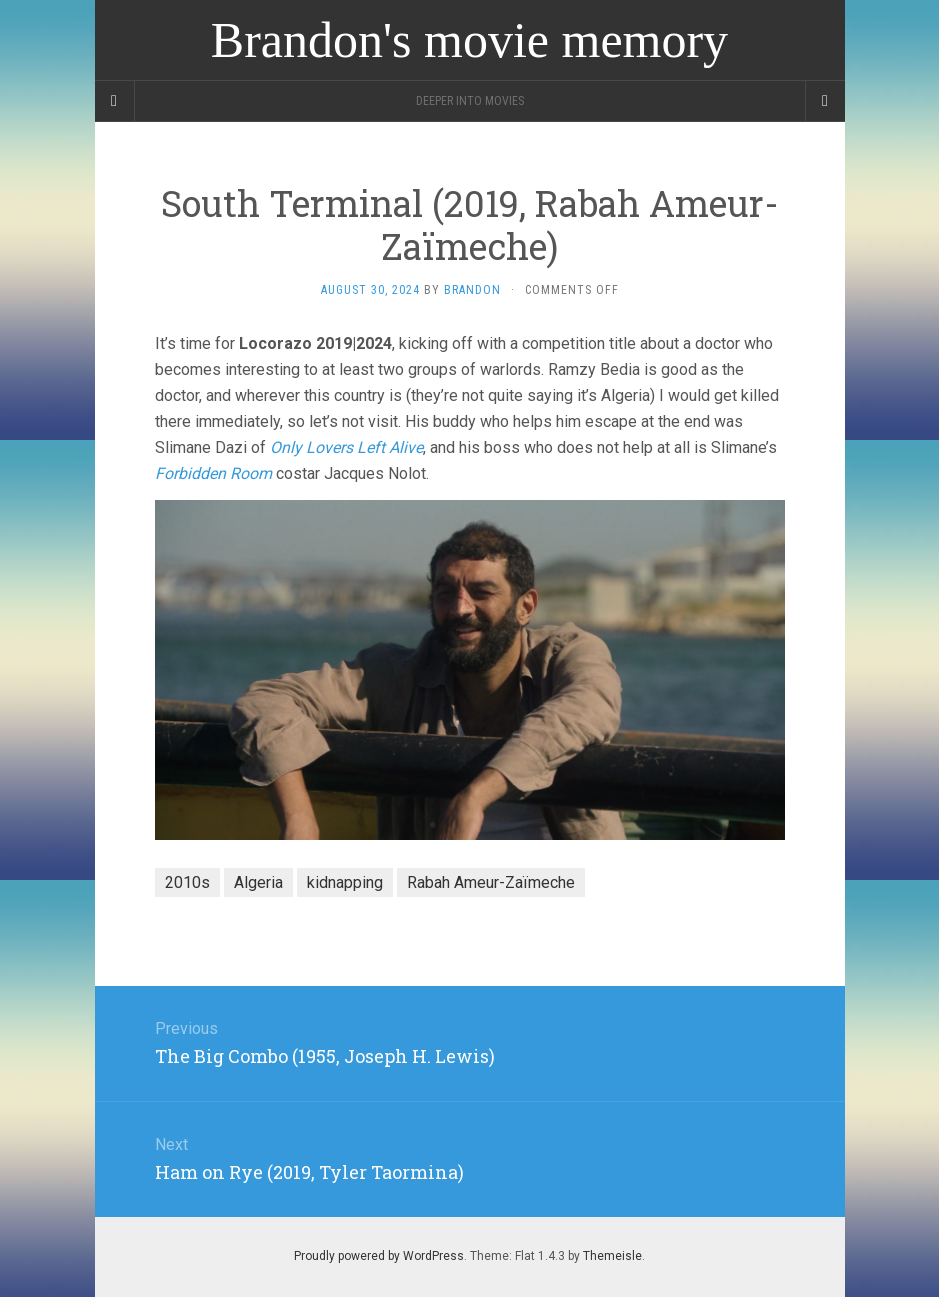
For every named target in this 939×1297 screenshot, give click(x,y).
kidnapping (345, 882)
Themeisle (612, 1256)
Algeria (258, 882)
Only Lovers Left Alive (346, 447)
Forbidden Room (213, 473)
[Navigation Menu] (825, 101)
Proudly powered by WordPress (379, 1256)
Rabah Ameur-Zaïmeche (491, 882)
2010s (187, 882)
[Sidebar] (115, 101)
